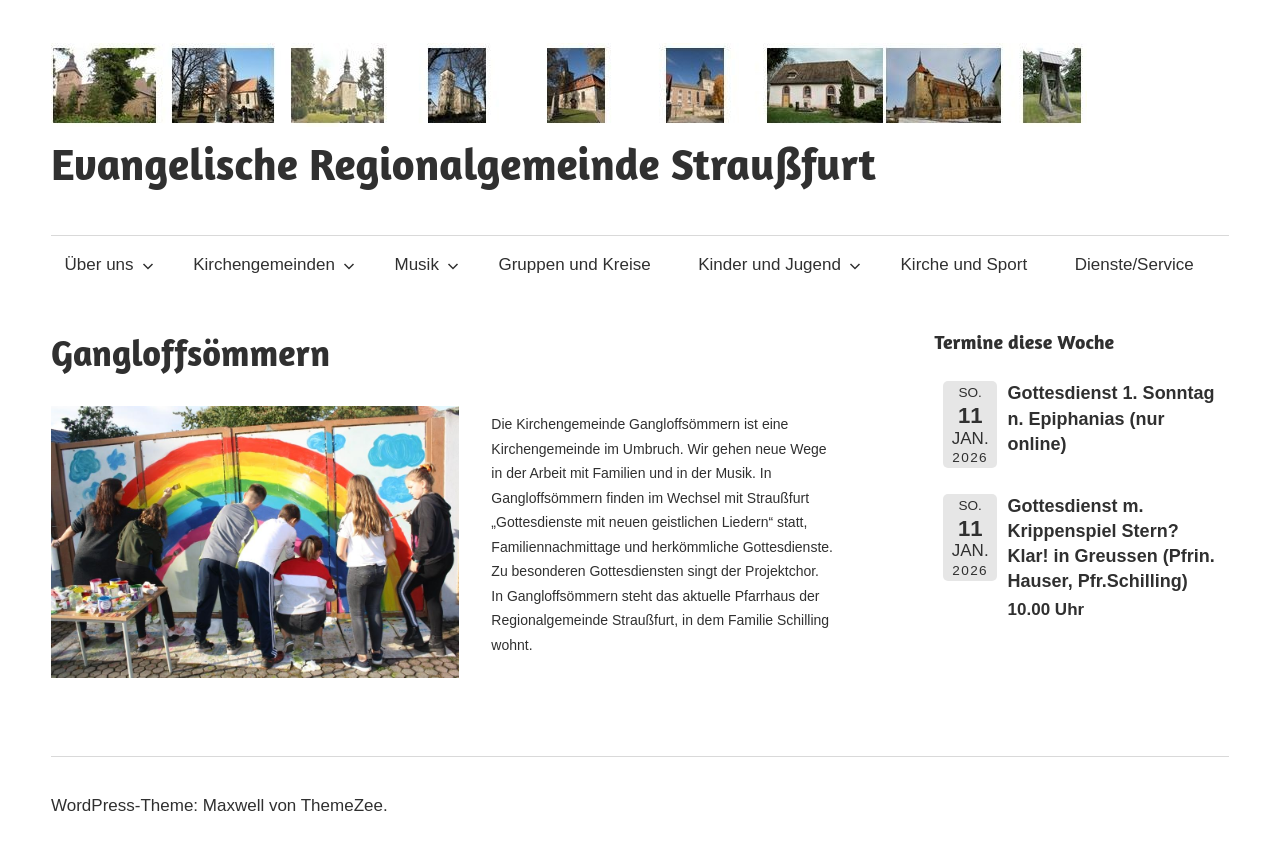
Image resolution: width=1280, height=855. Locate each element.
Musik (427, 264)
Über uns (109, 264)
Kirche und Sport (964, 264)
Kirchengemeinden (274, 264)
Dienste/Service (1134, 264)
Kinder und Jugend (779, 264)
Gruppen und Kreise (574, 264)
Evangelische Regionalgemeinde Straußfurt (463, 163)
